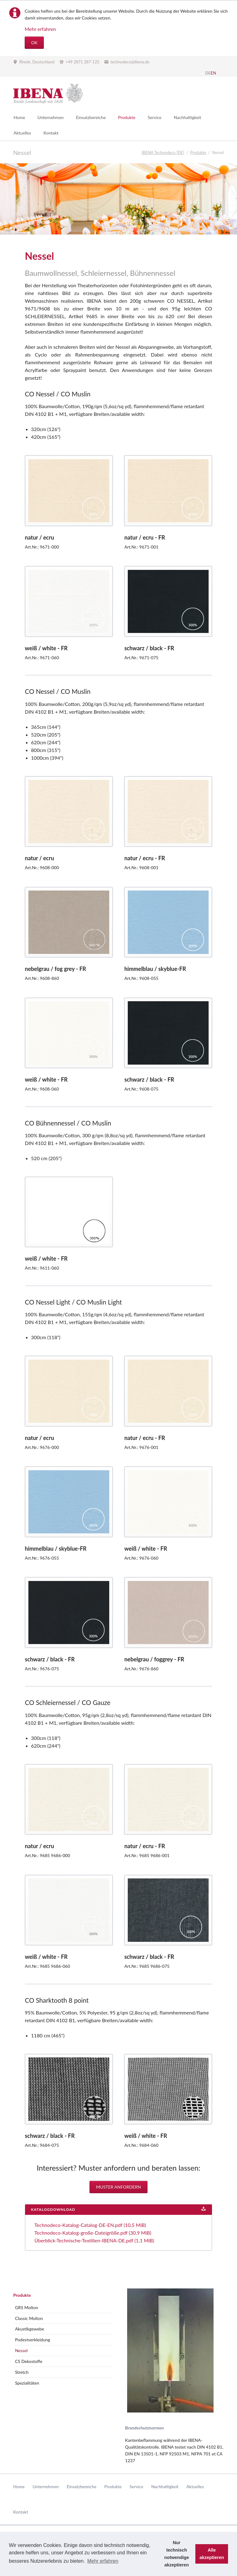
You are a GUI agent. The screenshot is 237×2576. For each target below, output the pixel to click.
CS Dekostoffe (28, 2361)
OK (34, 42)
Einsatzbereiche (81, 2486)
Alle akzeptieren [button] (212, 2554)
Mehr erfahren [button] (102, 2561)
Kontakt (20, 2511)
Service (136, 2486)
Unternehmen (46, 2486)
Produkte (22, 2295)
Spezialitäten (27, 2383)
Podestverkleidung (32, 2339)
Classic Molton (29, 2318)
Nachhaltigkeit (164, 2486)
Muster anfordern (118, 2186)
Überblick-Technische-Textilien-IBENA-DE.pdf (94, 2240)
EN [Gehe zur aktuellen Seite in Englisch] (213, 72)
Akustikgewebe (29, 2328)
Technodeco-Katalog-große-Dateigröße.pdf (93, 2233)
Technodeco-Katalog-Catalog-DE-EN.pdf (90, 2225)
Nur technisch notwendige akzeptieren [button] (176, 2553)
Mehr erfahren (40, 29)
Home (19, 2486)
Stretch (22, 2372)
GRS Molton (26, 2307)
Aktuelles (195, 2486)
